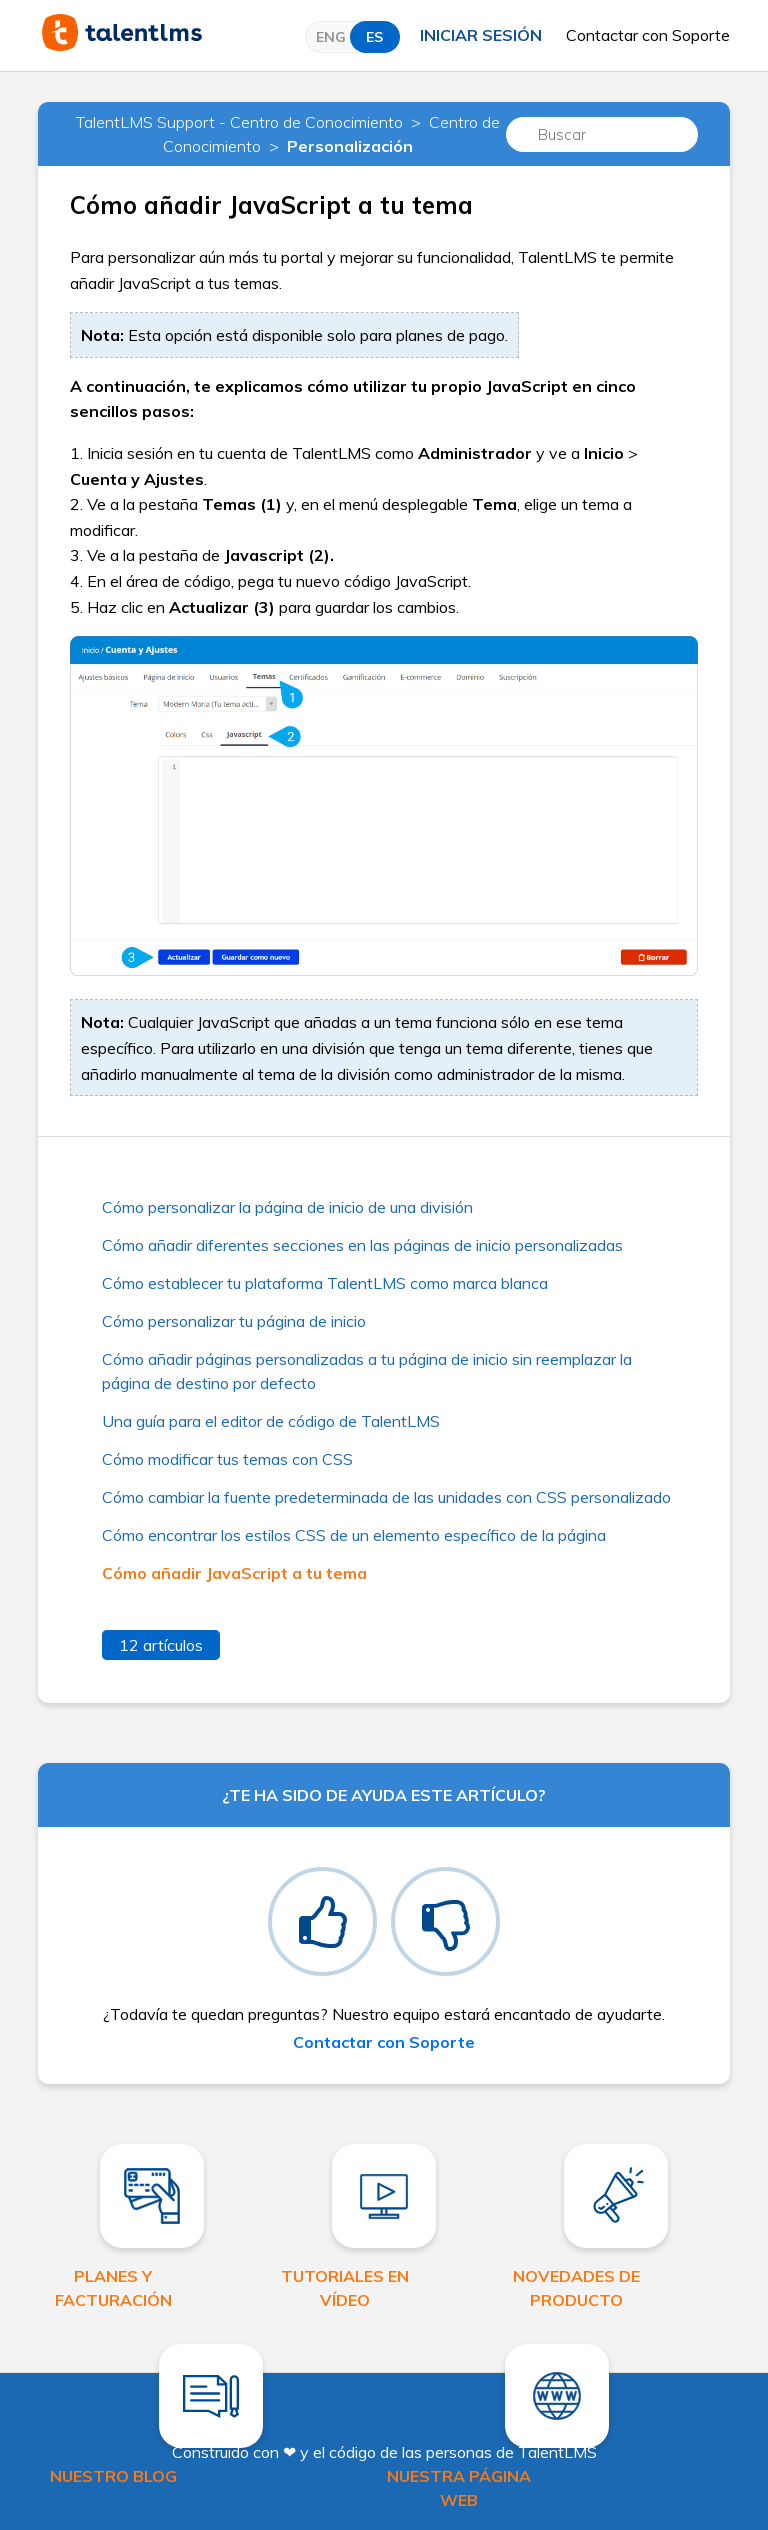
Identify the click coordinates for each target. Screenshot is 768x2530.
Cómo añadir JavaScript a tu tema (234, 1573)
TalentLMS (557, 2452)
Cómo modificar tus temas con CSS (227, 1459)
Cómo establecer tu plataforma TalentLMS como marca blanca (325, 1283)
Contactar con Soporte (648, 35)
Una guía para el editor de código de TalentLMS (271, 1421)
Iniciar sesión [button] (481, 35)
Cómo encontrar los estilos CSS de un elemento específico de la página (354, 1535)
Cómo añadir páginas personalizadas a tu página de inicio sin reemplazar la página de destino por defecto (367, 1371)
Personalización (350, 146)
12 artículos (161, 1645)
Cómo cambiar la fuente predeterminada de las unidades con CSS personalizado (386, 1497)
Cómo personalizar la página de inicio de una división (287, 1207)
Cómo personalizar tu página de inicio (234, 1321)
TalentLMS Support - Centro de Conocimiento (239, 122)
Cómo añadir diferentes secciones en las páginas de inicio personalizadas (362, 1245)
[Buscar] (601, 134)
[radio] (322, 1921)
